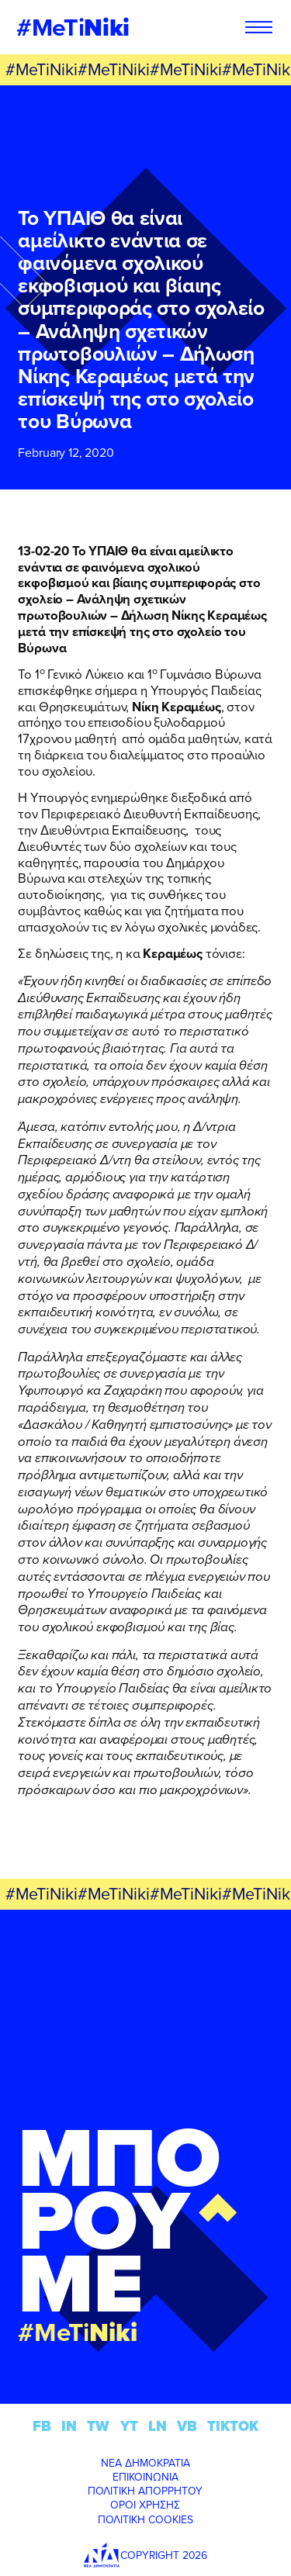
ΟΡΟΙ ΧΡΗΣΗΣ (145, 2504)
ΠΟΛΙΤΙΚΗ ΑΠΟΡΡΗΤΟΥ (145, 2490)
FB (42, 2425)
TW (98, 2425)
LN (157, 2425)
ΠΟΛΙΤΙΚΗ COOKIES (145, 2519)
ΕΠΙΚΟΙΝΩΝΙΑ (145, 2476)
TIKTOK (232, 2425)
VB (187, 2425)
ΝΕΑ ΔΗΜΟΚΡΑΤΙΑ (145, 2463)
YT (129, 2425)
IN (69, 2425)
